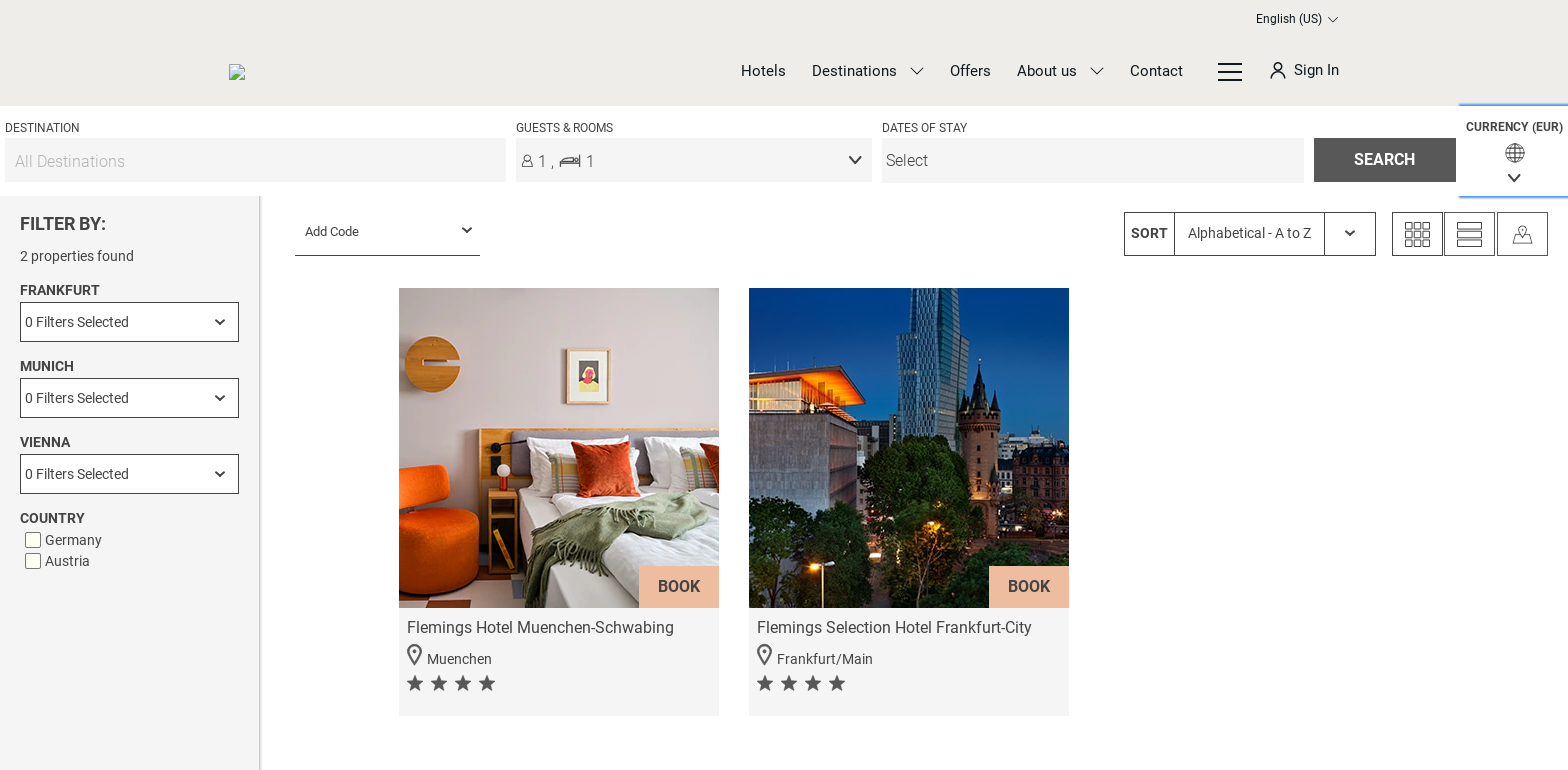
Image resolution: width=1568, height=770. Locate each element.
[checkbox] (132, 540)
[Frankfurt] (129, 322)
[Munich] (129, 398)
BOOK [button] (679, 586)
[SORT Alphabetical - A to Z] (1250, 234)
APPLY (130, 700)
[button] (1514, 151)
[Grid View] (1417, 234)
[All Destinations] (255, 161)
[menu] (1093, 161)
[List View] (1469, 234)
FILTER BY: (63, 223)
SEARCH (1384, 159)
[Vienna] (129, 474)
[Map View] (1522, 234)
